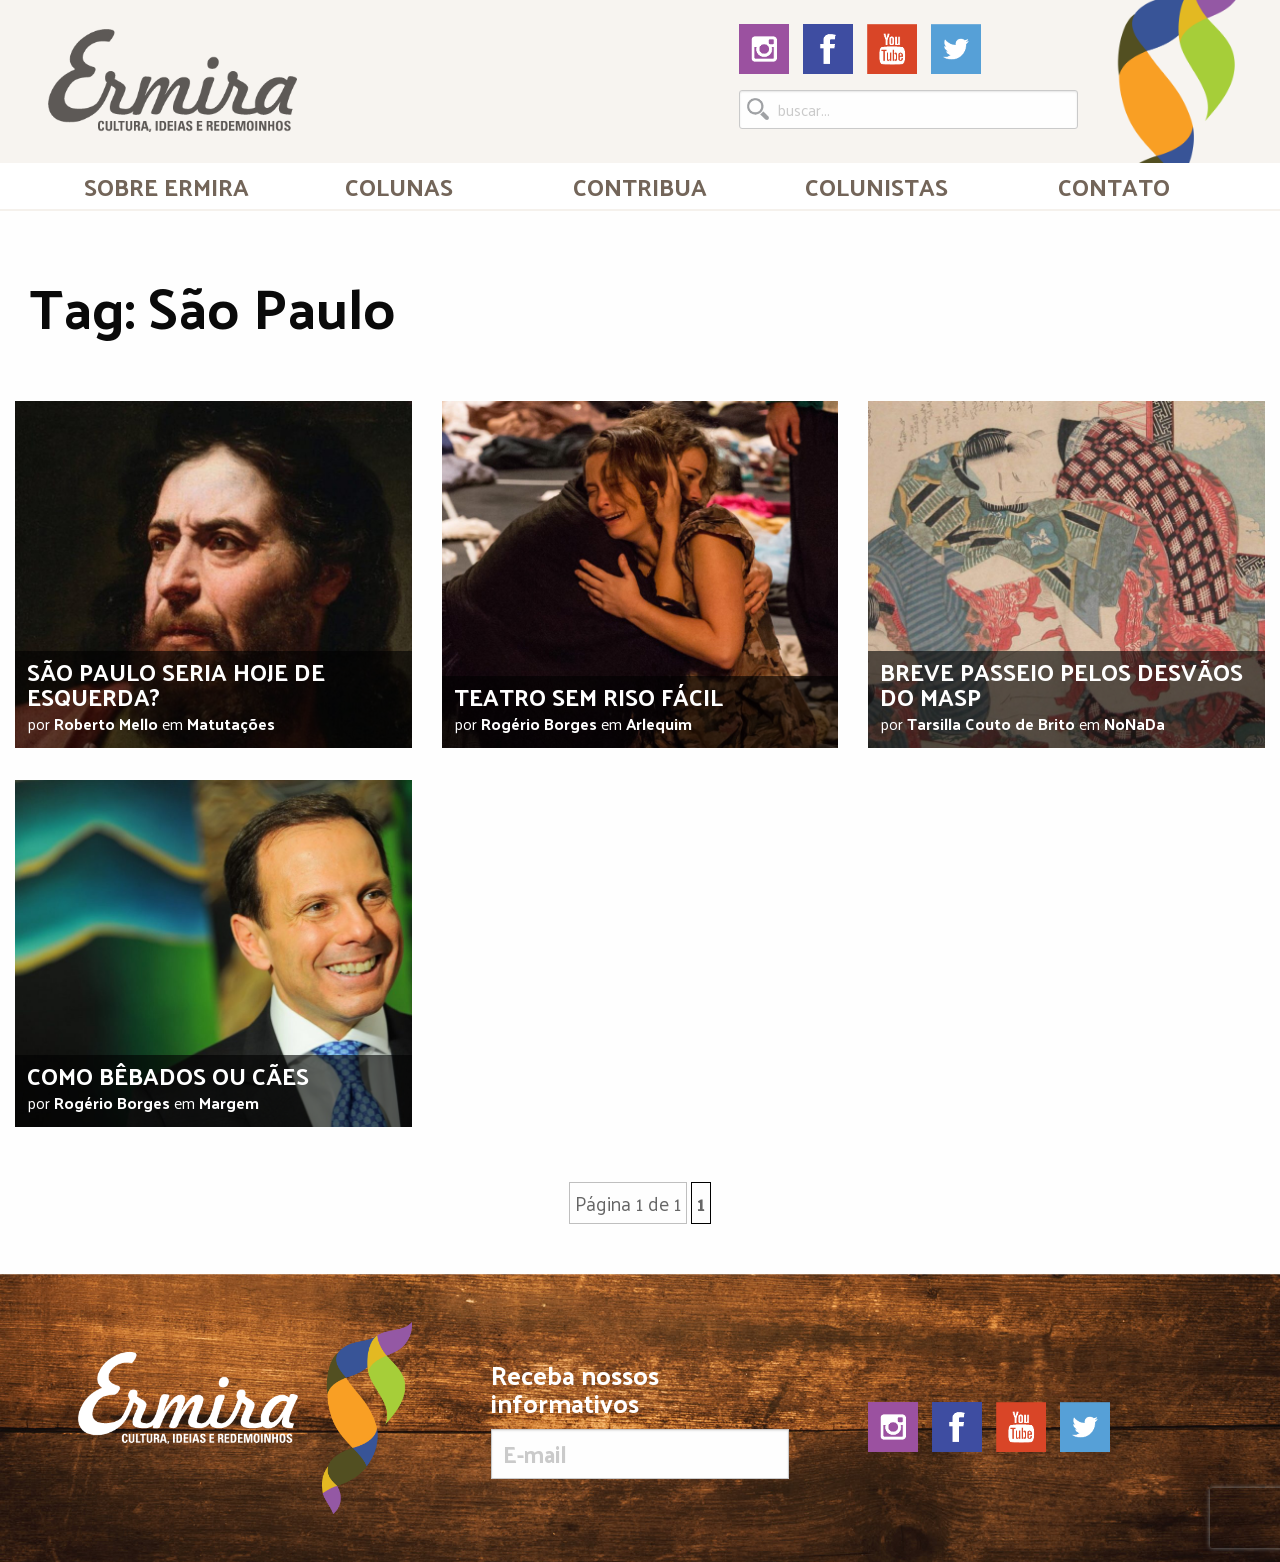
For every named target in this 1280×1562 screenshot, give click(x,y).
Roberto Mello (106, 723)
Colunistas (876, 186)
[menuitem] (166, 186)
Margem (229, 1102)
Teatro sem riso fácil (588, 696)
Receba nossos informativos (639, 1420)
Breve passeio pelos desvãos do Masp (1061, 683)
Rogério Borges (539, 723)
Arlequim (659, 723)
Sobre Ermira (166, 186)
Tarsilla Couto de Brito (991, 723)
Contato (1114, 186)
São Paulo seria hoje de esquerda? (176, 683)
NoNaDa (1134, 723)
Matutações (231, 723)
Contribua (640, 186)
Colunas (399, 186)
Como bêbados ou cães (168, 1075)
